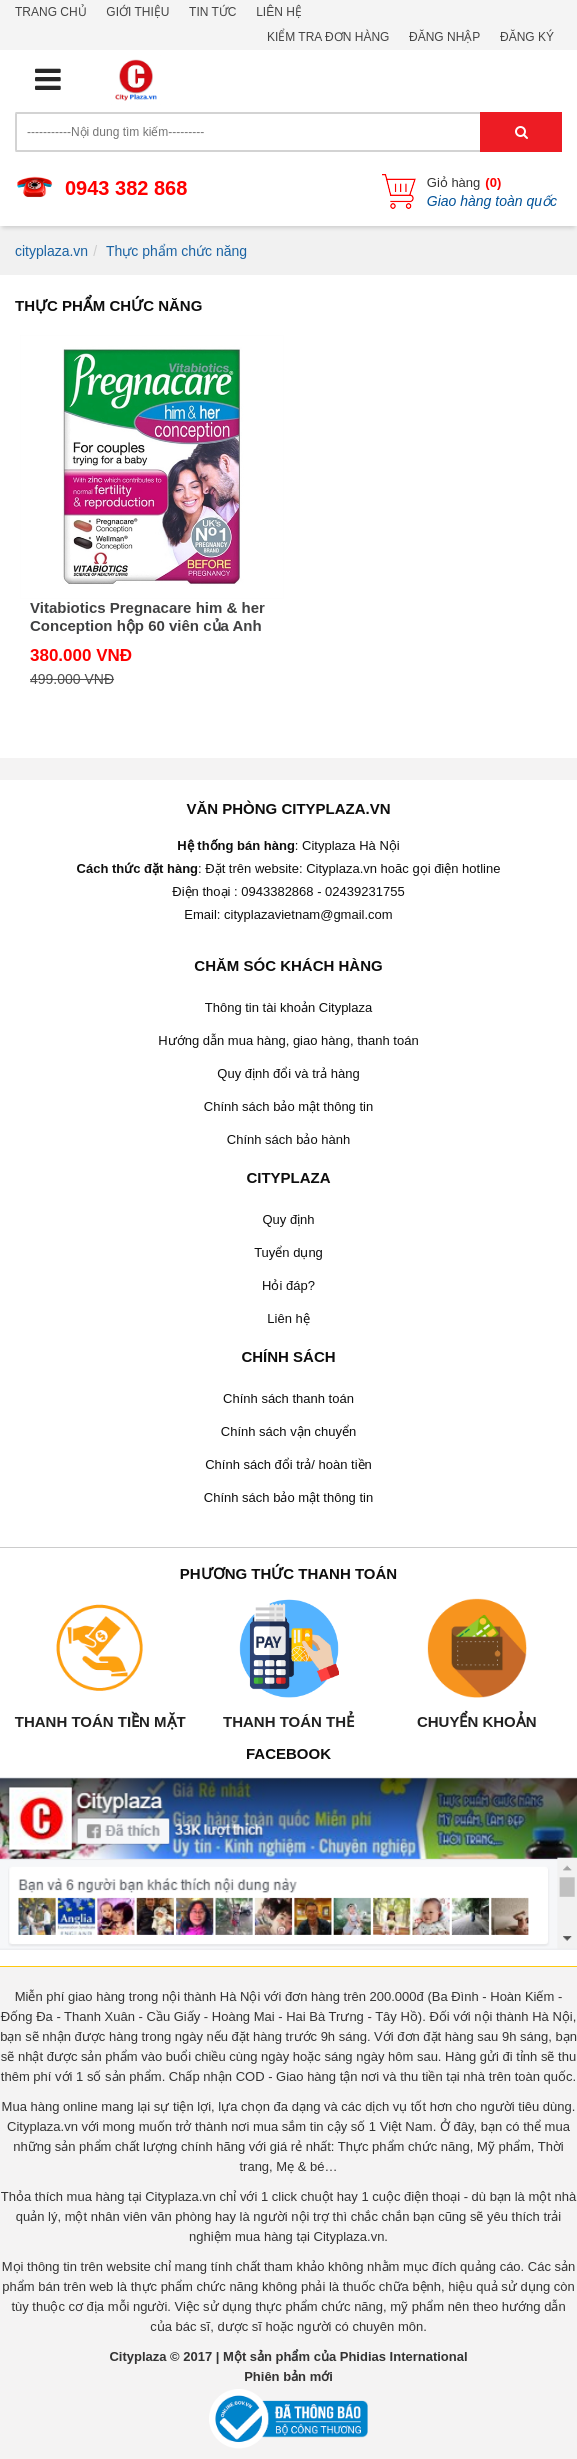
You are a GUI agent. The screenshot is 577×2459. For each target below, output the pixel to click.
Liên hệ (279, 12)
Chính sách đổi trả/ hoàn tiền (288, 1464)
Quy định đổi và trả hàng (288, 1073)
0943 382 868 (126, 188)
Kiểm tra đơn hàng (328, 37)
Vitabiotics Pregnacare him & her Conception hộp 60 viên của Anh (147, 616)
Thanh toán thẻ (288, 1721)
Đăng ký (527, 37)
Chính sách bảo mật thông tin (288, 1106)
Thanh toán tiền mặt (100, 1721)
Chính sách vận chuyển (288, 1431)
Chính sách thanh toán (288, 1398)
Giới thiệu (137, 12)
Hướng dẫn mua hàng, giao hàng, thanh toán (288, 1040)
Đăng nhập (444, 37)
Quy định (288, 1219)
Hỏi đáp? (288, 1285)
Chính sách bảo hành (288, 1139)
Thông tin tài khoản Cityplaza (288, 1007)
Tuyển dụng (288, 1252)
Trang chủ (51, 12)
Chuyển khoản (477, 1721)
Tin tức (212, 12)
